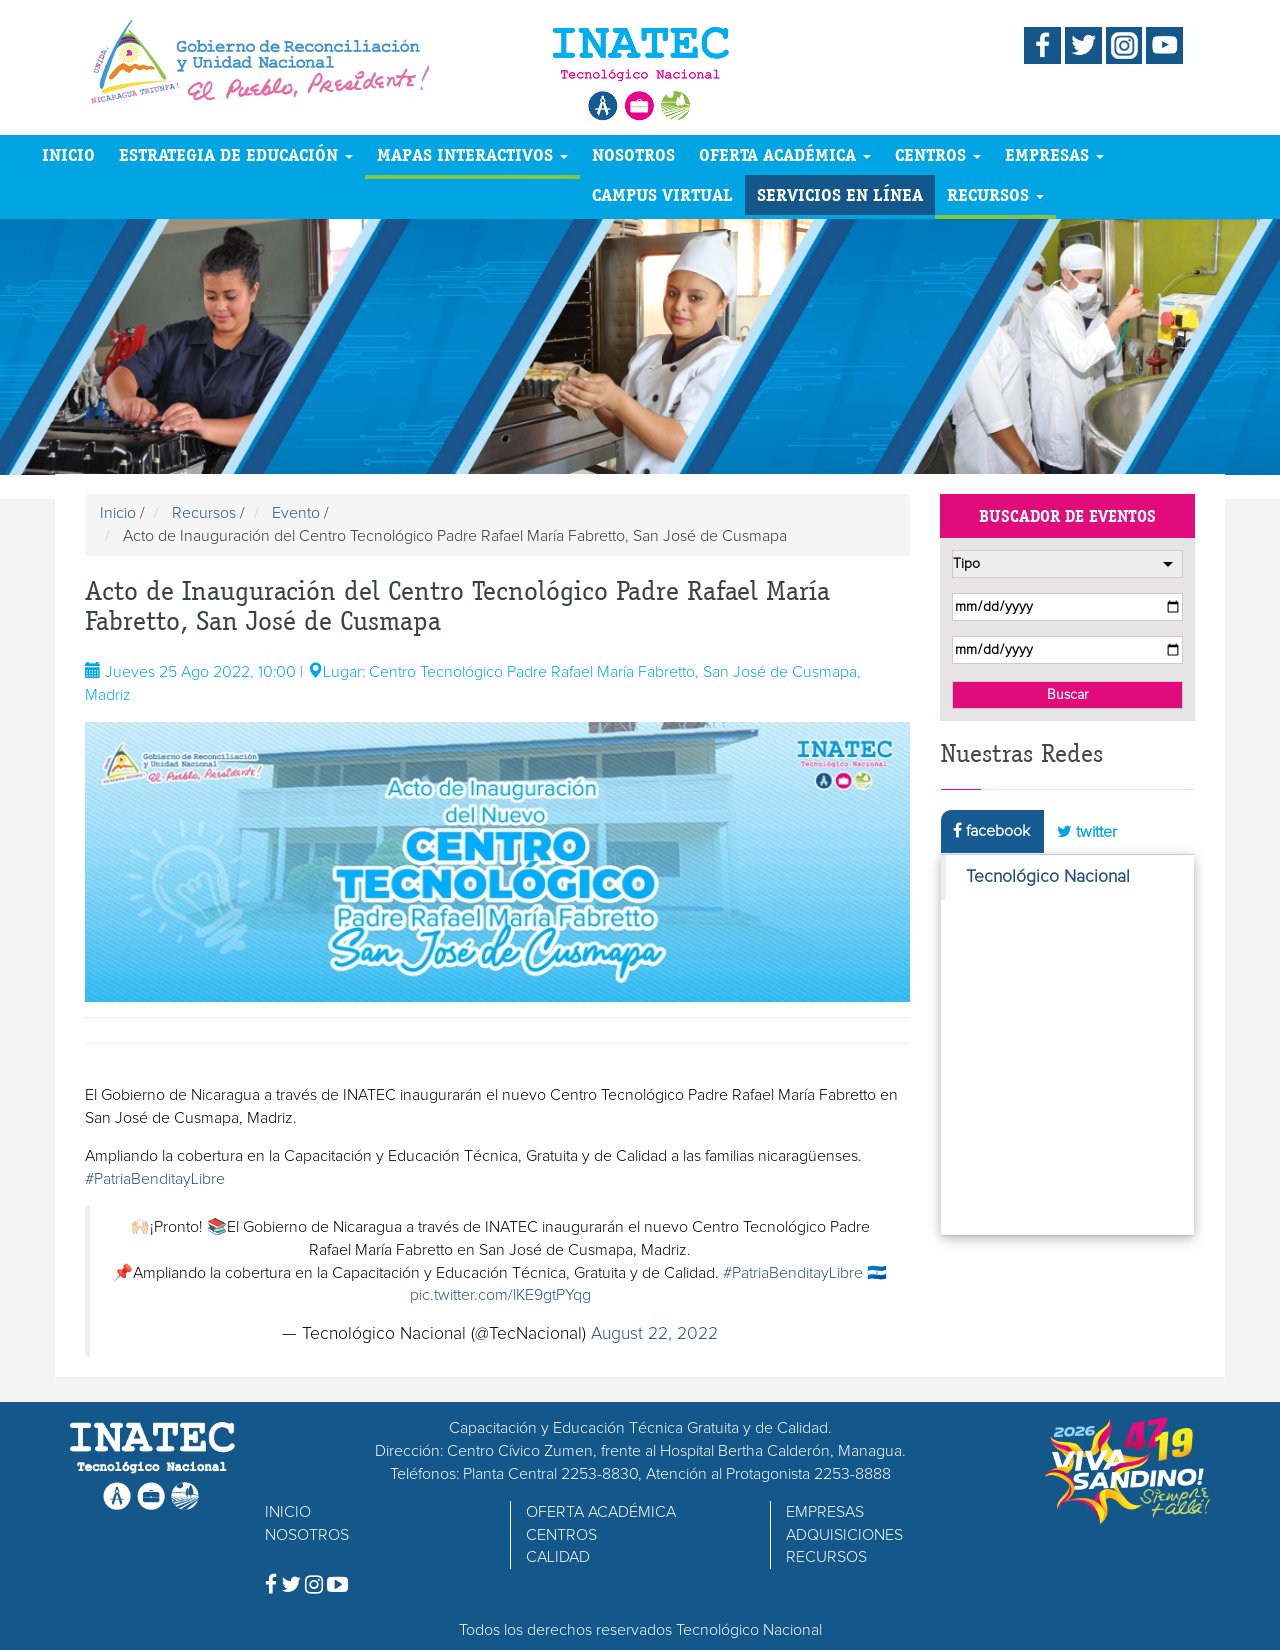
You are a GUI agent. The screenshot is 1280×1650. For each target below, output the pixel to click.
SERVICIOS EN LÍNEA (840, 194)
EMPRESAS (1054, 154)
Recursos (204, 513)
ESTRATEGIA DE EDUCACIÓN (236, 154)
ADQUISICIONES (844, 1535)
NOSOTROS (633, 154)
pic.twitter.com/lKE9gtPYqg (500, 1295)
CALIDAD (558, 1557)
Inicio (118, 513)
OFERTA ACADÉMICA (785, 154)
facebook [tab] (991, 830)
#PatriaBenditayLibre (155, 1179)
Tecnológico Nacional (1048, 877)
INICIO (68, 154)
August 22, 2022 (654, 1334)
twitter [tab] (1087, 831)
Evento (296, 513)
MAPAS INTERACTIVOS (472, 154)
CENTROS (938, 154)
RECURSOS (995, 194)
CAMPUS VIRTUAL (662, 194)
